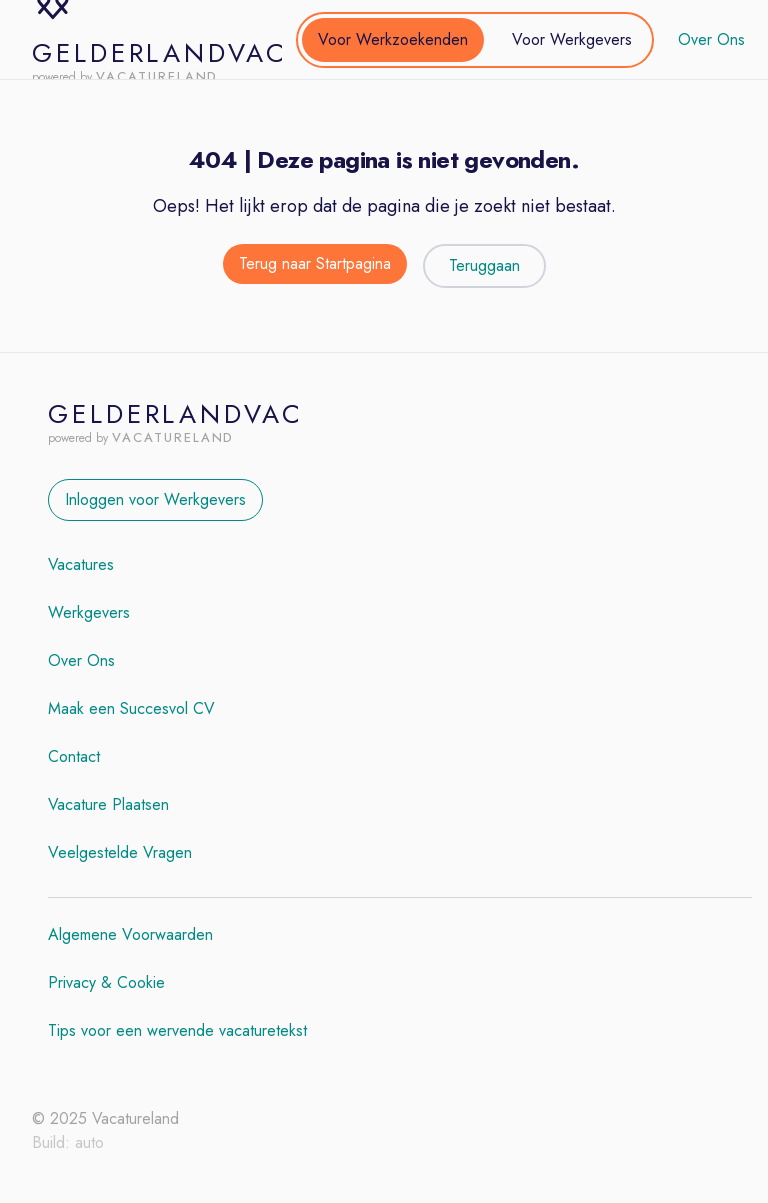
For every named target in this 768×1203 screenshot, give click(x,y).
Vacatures (81, 564)
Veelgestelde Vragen (120, 852)
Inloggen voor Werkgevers (155, 499)
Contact (74, 756)
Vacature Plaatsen (108, 804)
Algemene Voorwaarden (130, 934)
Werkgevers (89, 612)
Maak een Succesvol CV (131, 708)
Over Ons (711, 39)
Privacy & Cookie (106, 982)
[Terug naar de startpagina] (315, 266)
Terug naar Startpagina (315, 263)
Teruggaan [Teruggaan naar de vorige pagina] (484, 265)
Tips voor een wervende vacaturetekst (177, 1030)
